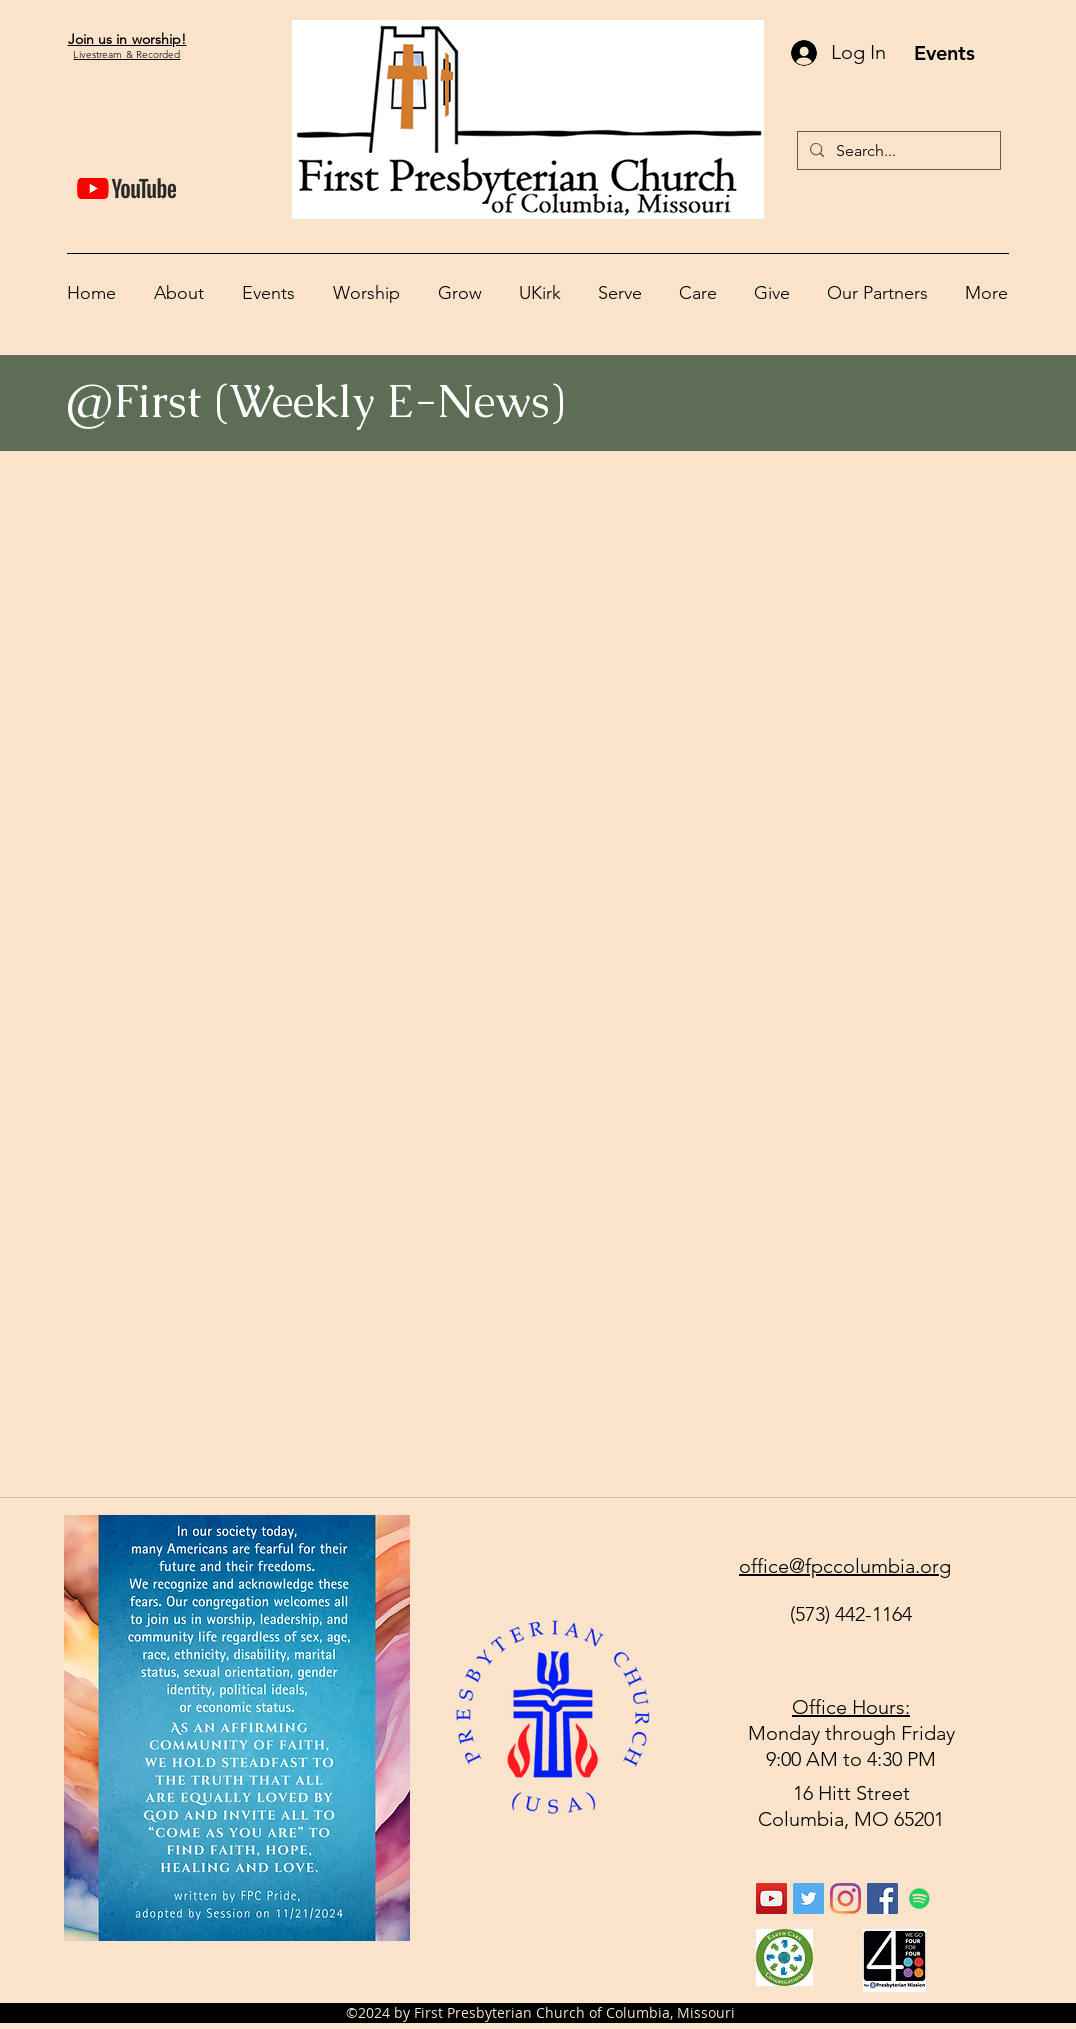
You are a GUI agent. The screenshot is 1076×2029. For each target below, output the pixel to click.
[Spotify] (919, 1898)
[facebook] (882, 1898)
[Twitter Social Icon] (808, 1898)
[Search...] (897, 150)
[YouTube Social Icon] (771, 1898)
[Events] (944, 52)
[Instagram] (845, 1898)
